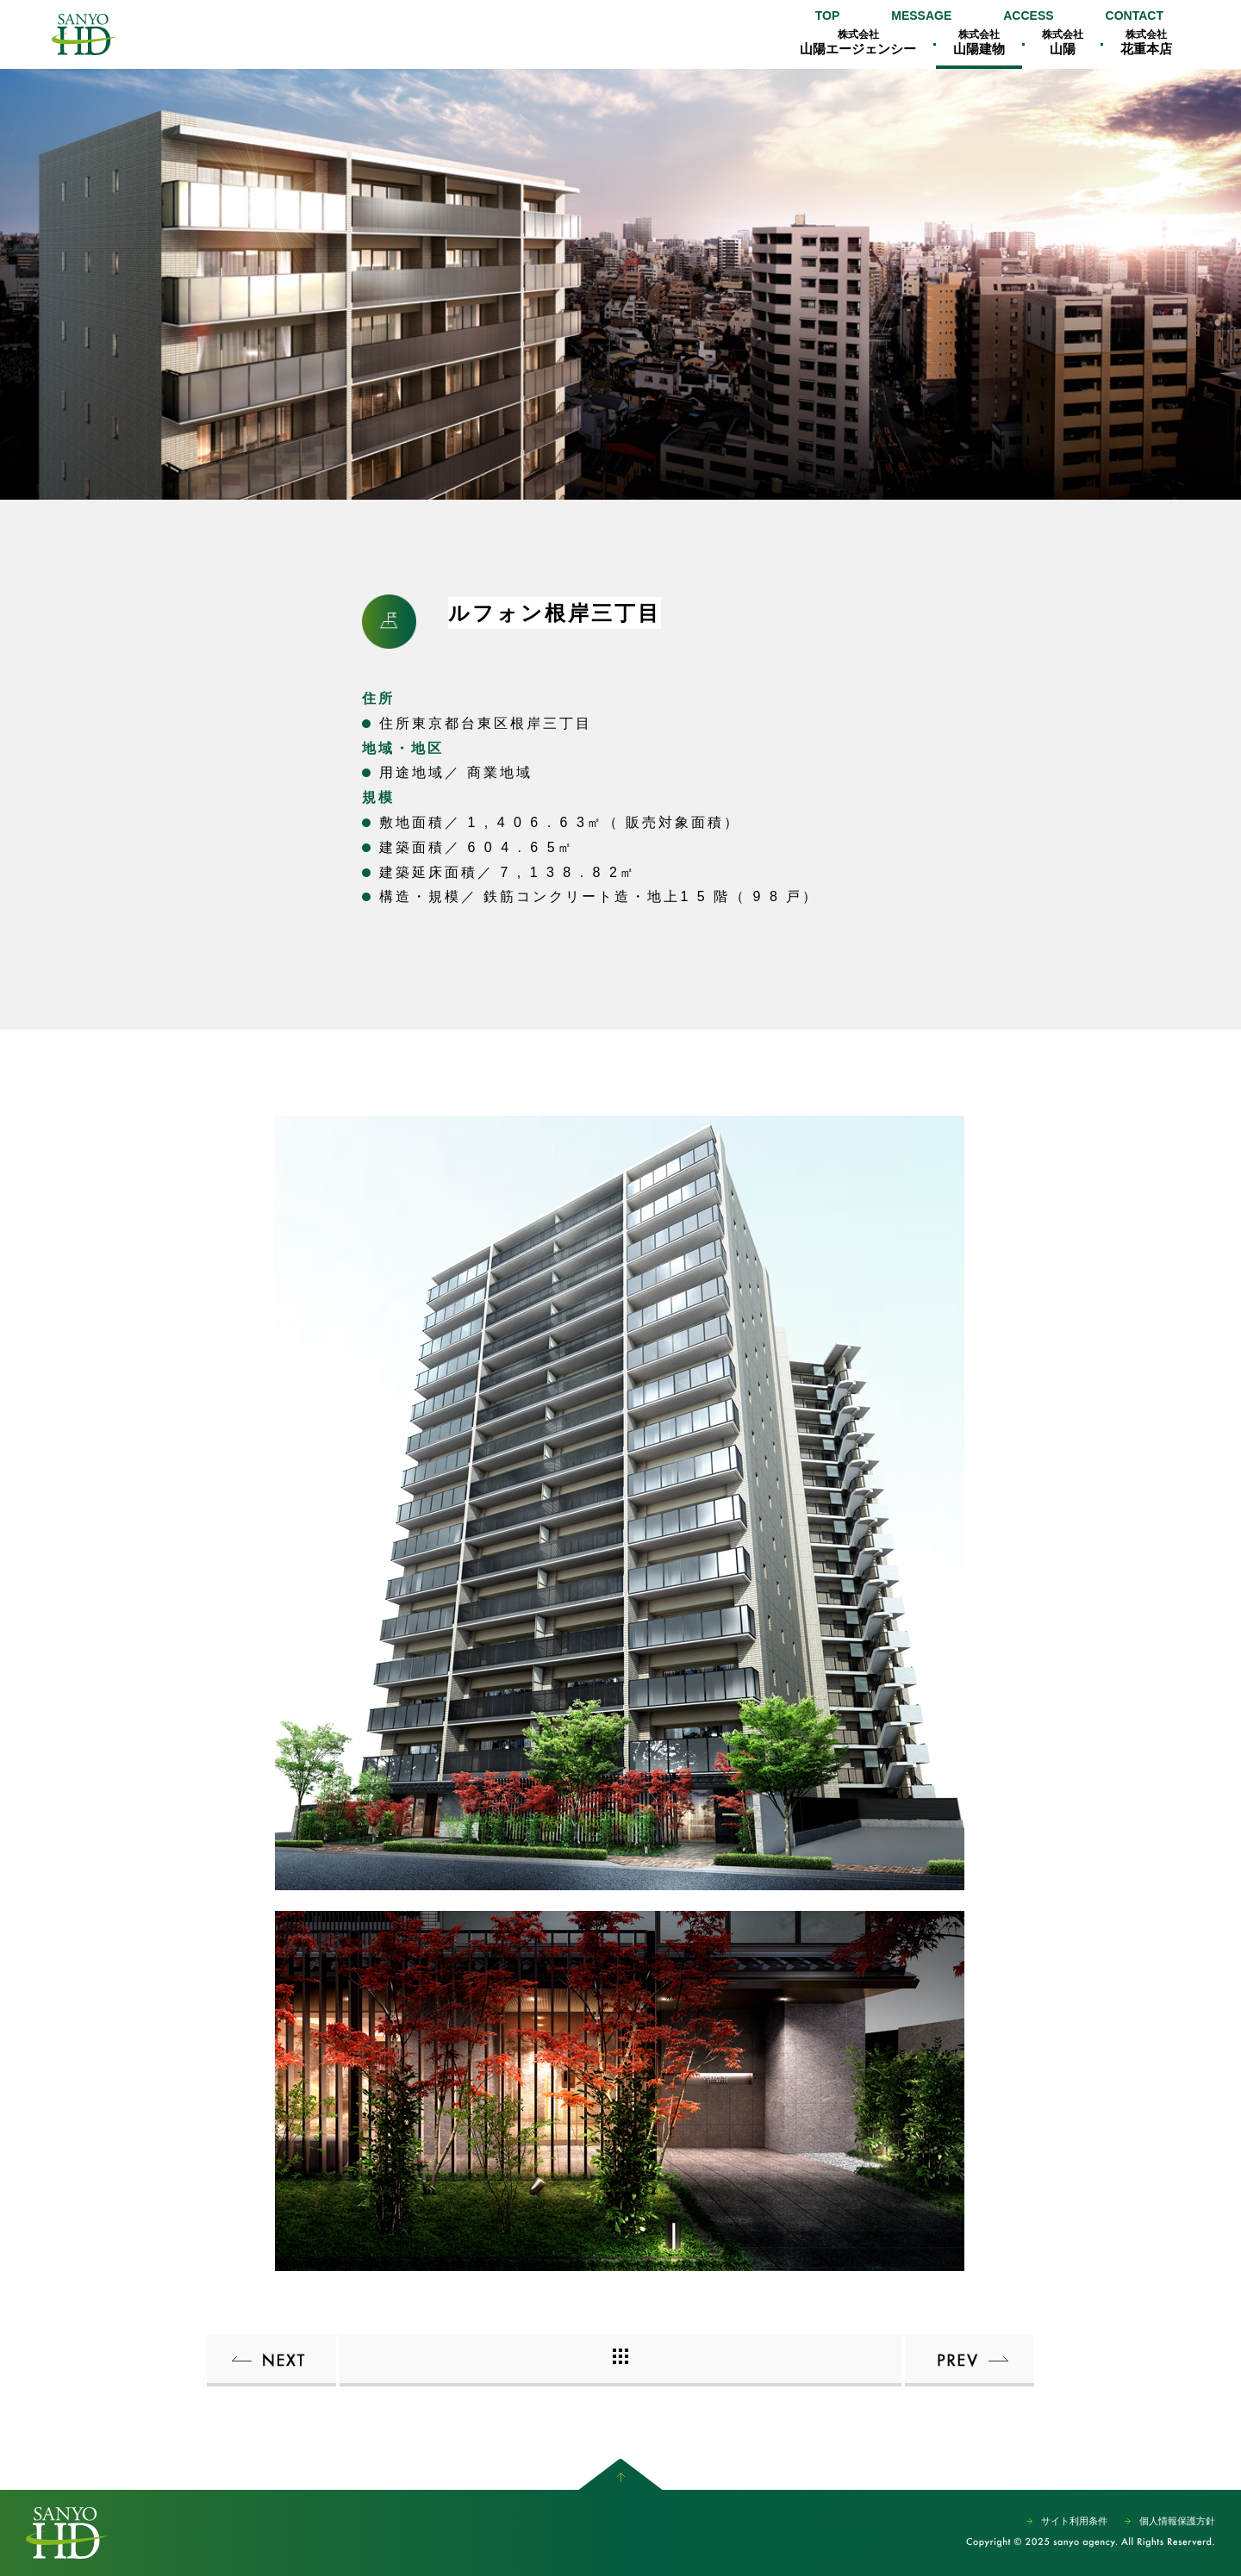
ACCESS (1028, 15)
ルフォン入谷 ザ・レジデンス (271, 2360)
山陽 (1062, 42)
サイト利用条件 (1074, 2521)
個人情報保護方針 (1177, 2521)
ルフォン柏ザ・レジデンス (969, 2360)
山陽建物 (979, 42)
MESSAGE (921, 15)
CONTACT (1134, 15)
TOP (827, 15)
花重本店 (1146, 42)
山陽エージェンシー (84, 34)
